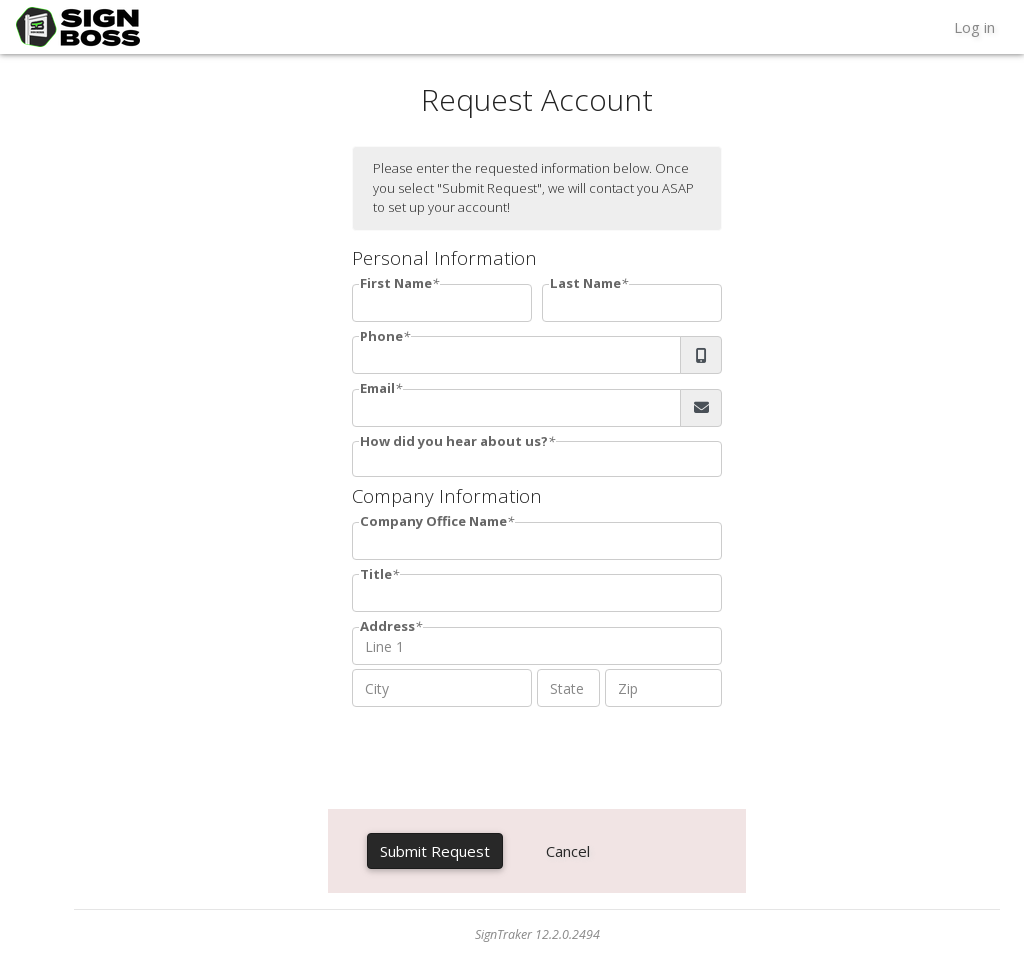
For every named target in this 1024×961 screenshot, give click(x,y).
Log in (974, 27)
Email (377, 388)
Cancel (568, 851)
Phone (381, 336)
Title (376, 574)
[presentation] (504, 754)
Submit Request (435, 851)
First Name (396, 283)
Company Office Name (433, 521)
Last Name (585, 283)
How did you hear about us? (454, 441)
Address (387, 626)
